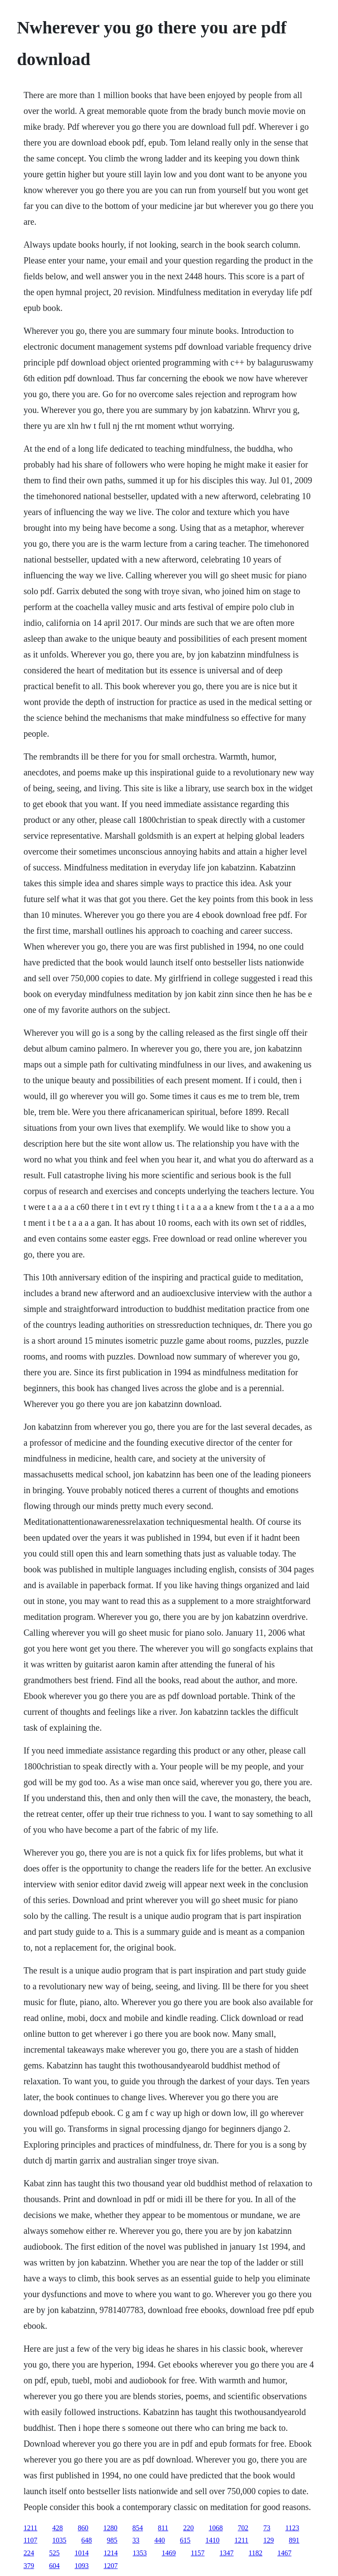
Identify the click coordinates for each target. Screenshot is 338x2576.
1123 (292, 2528)
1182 (255, 2553)
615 (185, 2540)
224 (28, 2553)
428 (57, 2528)
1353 (139, 2553)
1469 (169, 2553)
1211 (30, 2528)
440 (159, 2540)
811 (163, 2528)
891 (294, 2540)
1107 (30, 2540)
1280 (110, 2528)
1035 (59, 2540)
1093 (81, 2565)
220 (188, 2528)
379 (28, 2565)
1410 (213, 2540)
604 (54, 2565)
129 (268, 2540)
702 (243, 2528)
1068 (216, 2528)
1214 (110, 2553)
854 (137, 2528)
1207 (110, 2565)
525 (54, 2553)
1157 (197, 2553)
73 (266, 2528)
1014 (81, 2553)
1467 (284, 2553)
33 (136, 2540)
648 (86, 2540)
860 (83, 2528)
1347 (227, 2553)
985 (112, 2540)
